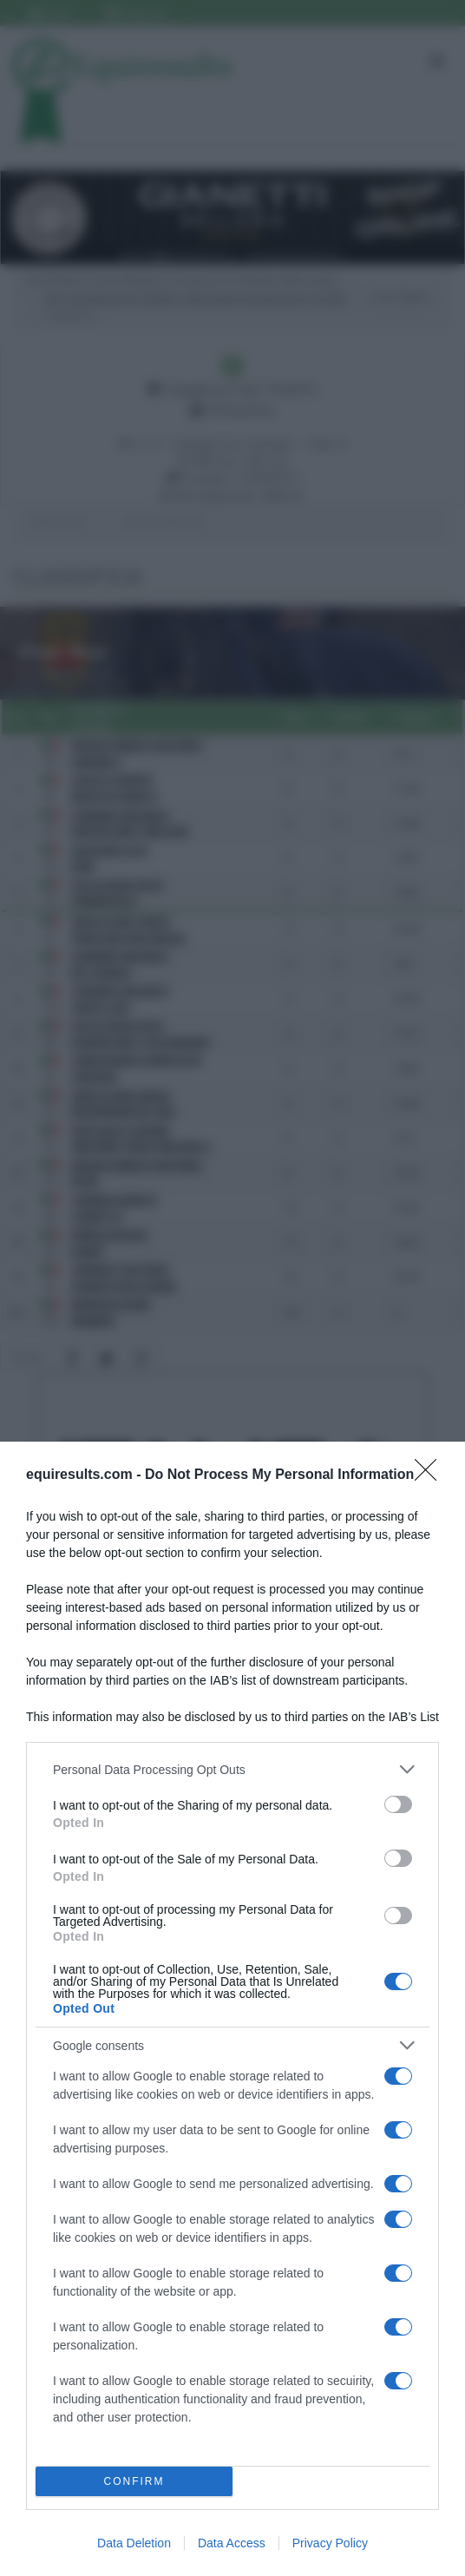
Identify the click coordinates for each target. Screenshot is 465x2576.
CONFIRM (134, 2481)
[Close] (431, 1475)
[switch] (398, 1804)
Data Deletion (134, 2543)
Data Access (231, 2543)
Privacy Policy (330, 2543)
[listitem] (232, 1769)
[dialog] (232, 2009)
